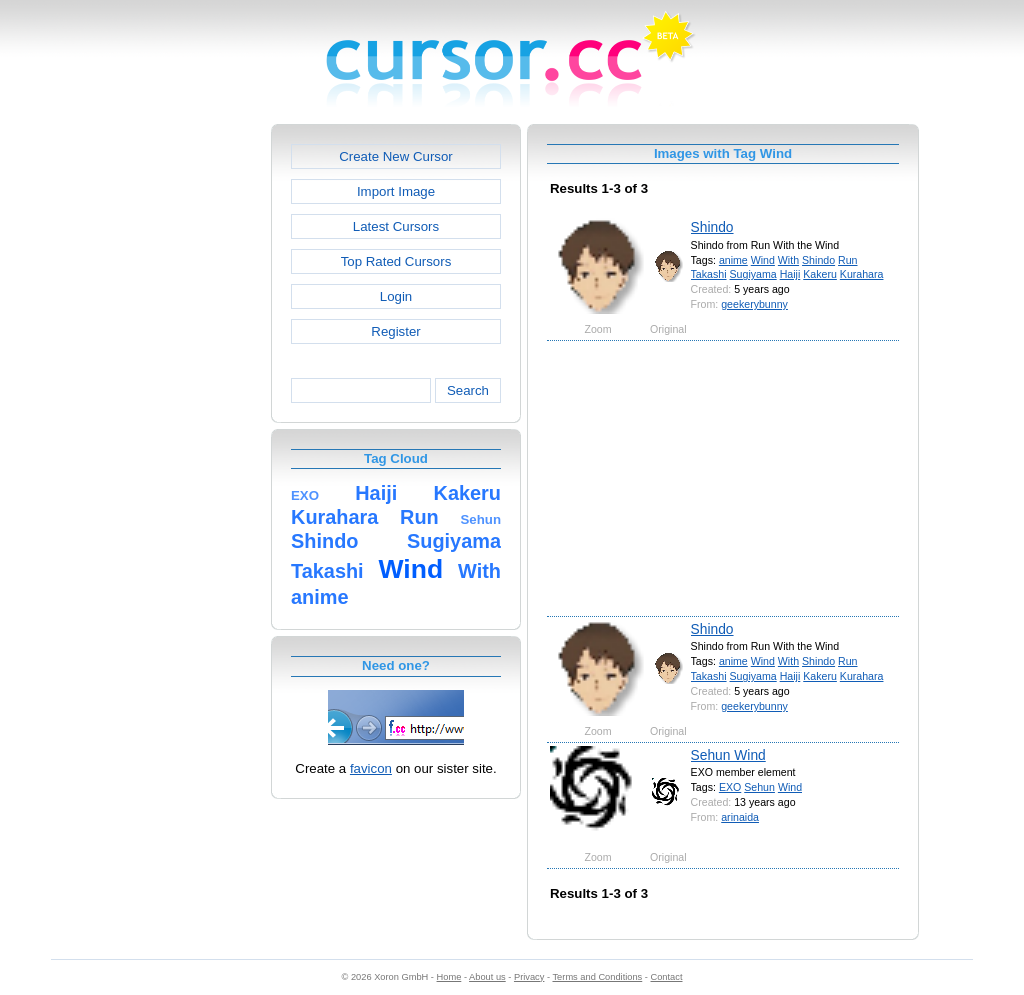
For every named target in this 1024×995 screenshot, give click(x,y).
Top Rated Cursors (396, 261)
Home (449, 977)
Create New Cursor (396, 156)
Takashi (709, 274)
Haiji (790, 274)
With (788, 260)
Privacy (529, 977)
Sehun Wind (728, 755)
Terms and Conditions (597, 977)
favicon (371, 768)
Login (396, 296)
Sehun (759, 787)
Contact (667, 977)
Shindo (712, 227)
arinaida (740, 817)
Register (395, 331)
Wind (763, 260)
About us (487, 977)
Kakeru (820, 274)
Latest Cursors (396, 226)
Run (847, 260)
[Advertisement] (185, 424)
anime (733, 260)
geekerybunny (754, 304)
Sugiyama (753, 274)
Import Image (396, 191)
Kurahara (862, 274)
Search (468, 390)
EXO (730, 787)
